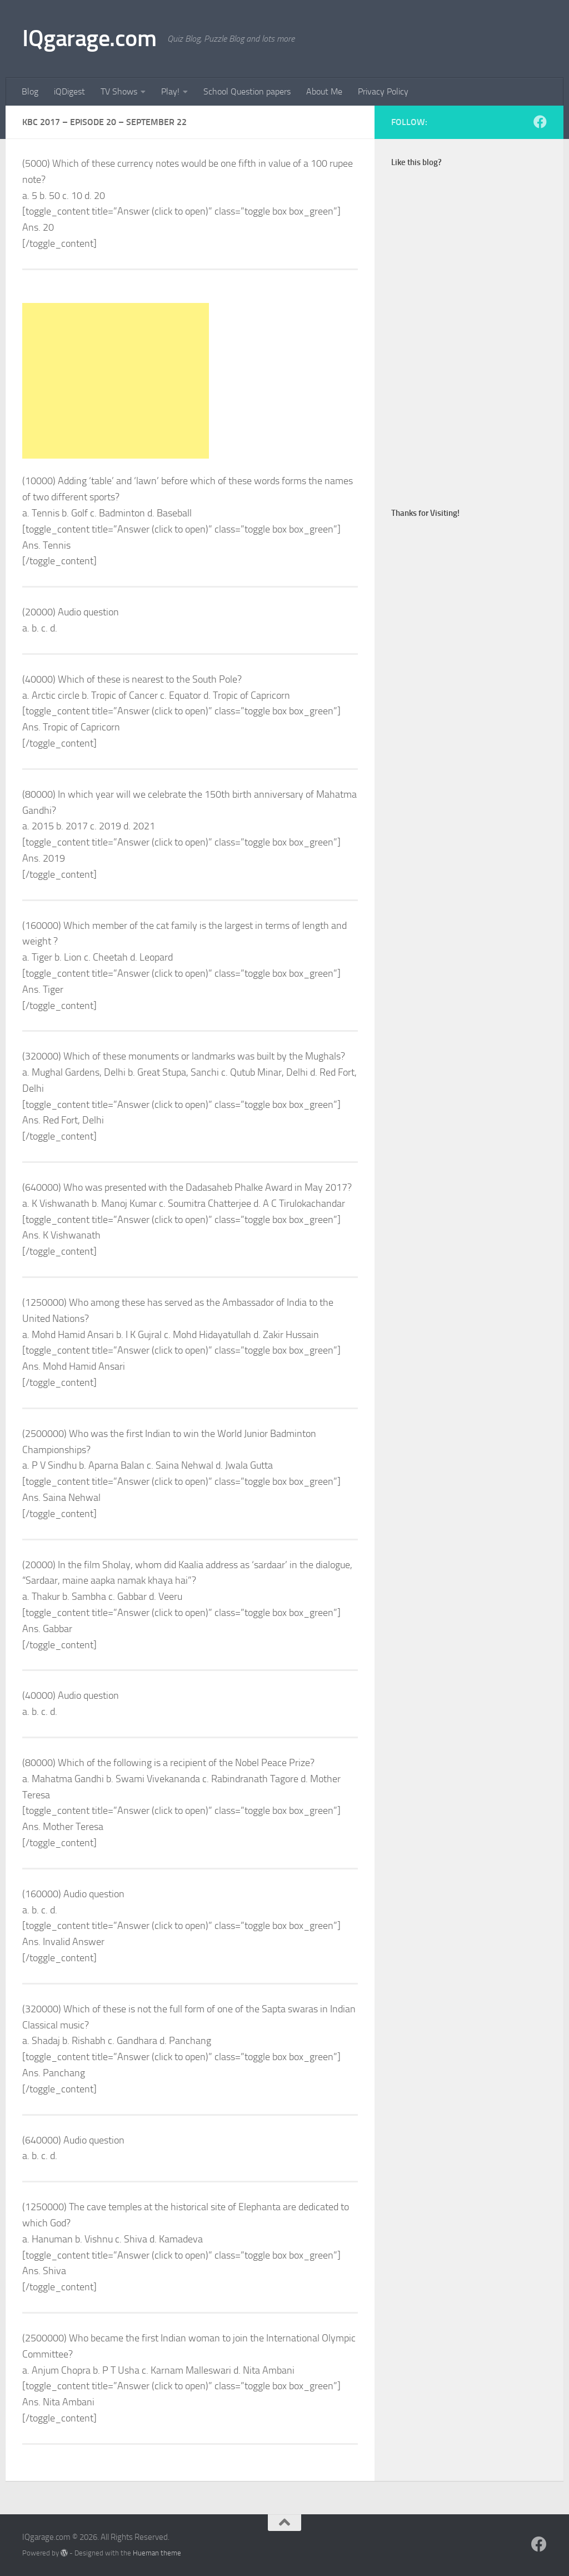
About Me (324, 91)
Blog (30, 91)
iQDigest (69, 91)
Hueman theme (157, 2553)
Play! (170, 91)
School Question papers (247, 91)
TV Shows (119, 91)
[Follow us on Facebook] (540, 121)
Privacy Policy (383, 91)
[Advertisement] (115, 381)
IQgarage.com (89, 38)
